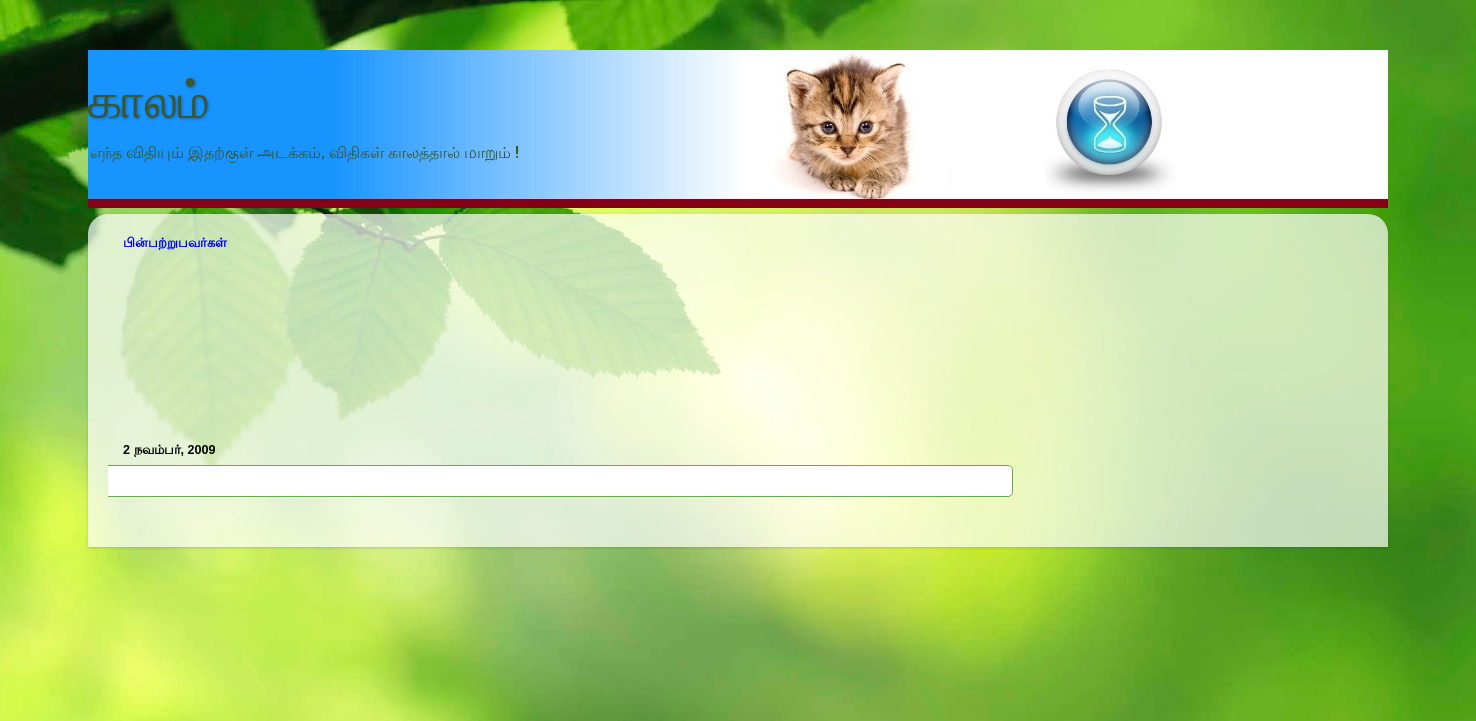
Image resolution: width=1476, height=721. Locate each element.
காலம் (149, 101)
